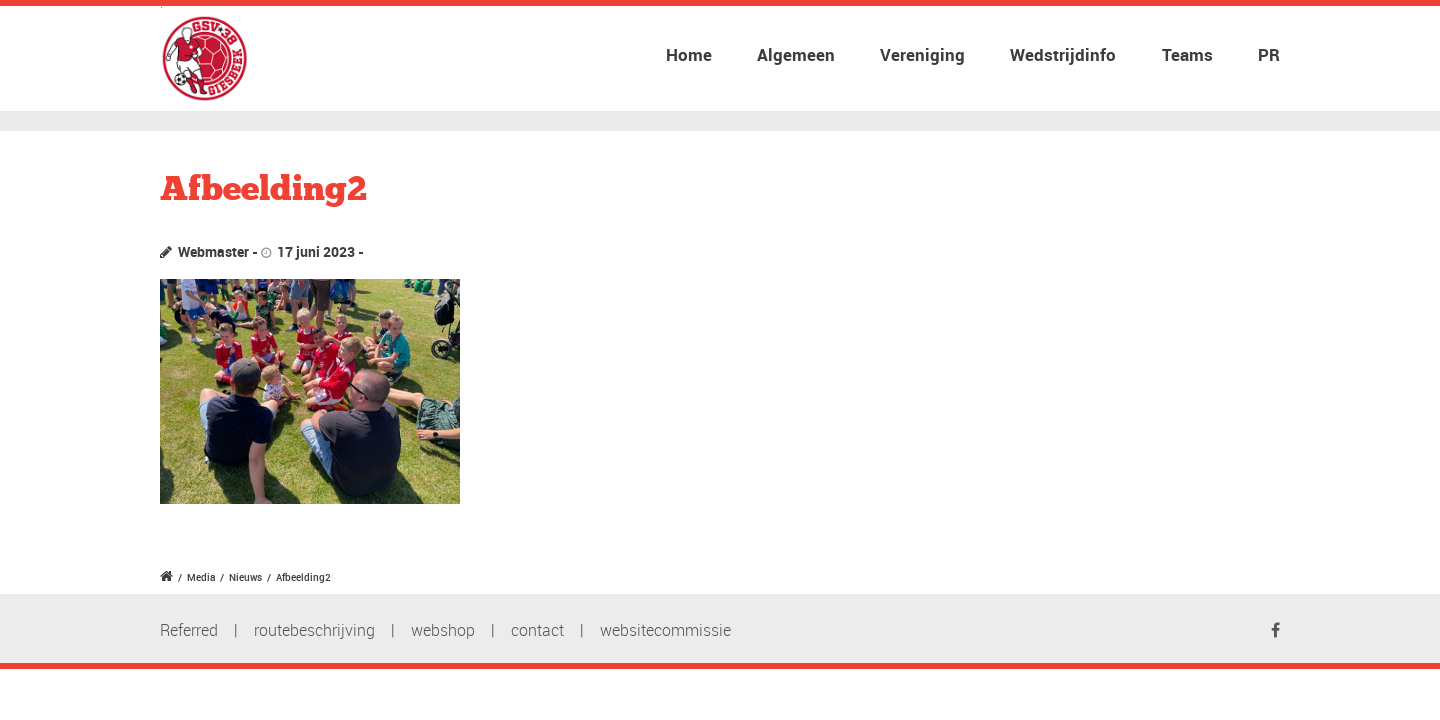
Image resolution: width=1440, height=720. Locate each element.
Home (689, 54)
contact (537, 630)
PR (1269, 54)
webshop (443, 630)
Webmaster (213, 251)
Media (201, 577)
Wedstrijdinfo (1063, 54)
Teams (1187, 54)
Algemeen (796, 54)
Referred (189, 630)
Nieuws (245, 577)
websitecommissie (665, 630)
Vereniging (922, 54)
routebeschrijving (314, 630)
